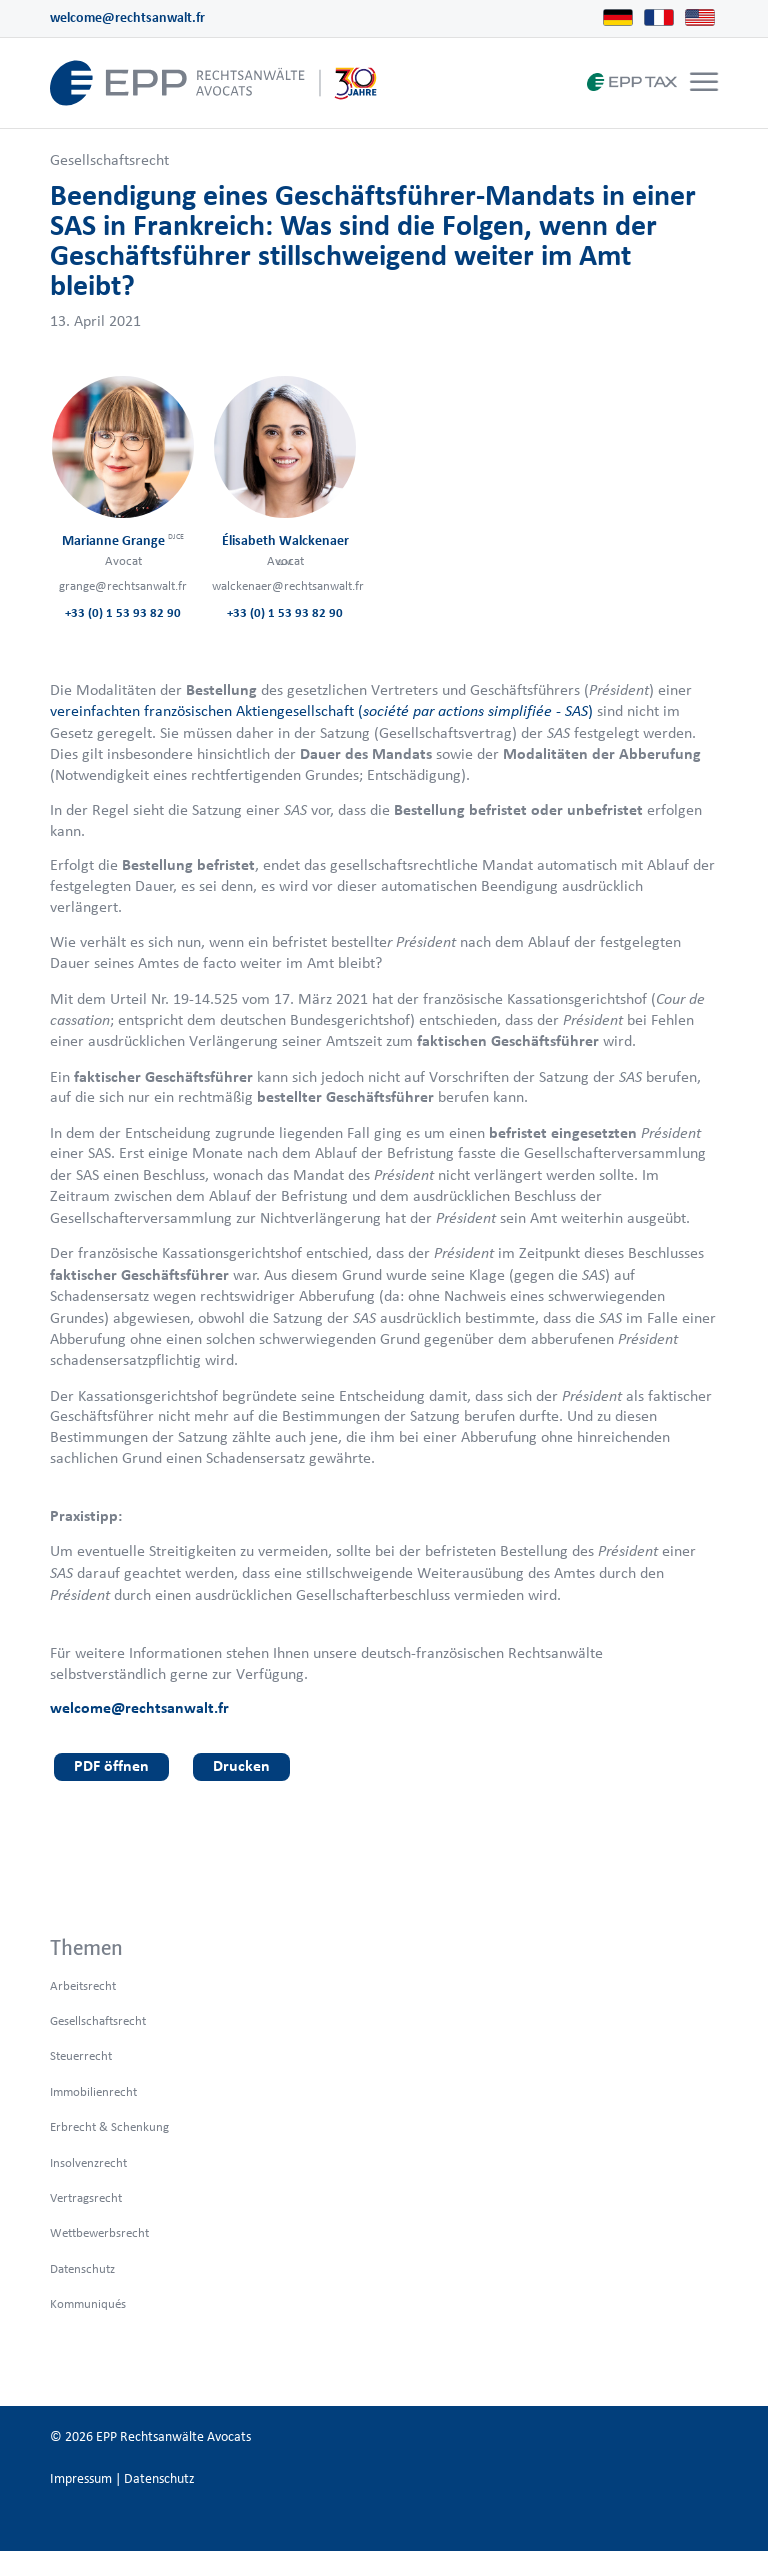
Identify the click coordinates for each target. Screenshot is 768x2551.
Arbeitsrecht (83, 1985)
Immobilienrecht (93, 2091)
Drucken (241, 1765)
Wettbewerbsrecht (99, 2232)
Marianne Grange (123, 540)
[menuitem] (701, 83)
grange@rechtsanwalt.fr (123, 585)
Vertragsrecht (86, 2197)
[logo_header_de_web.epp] (214, 83)
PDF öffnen (111, 1765)
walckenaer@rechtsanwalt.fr (288, 585)
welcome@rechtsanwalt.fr (127, 17)
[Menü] (704, 83)
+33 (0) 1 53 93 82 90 (123, 612)
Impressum (81, 2478)
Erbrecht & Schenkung (109, 2126)
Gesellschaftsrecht (109, 159)
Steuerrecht (81, 2055)
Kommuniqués (88, 2303)
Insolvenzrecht (88, 2162)
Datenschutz (82, 2268)
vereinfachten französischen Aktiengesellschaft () (321, 710)
